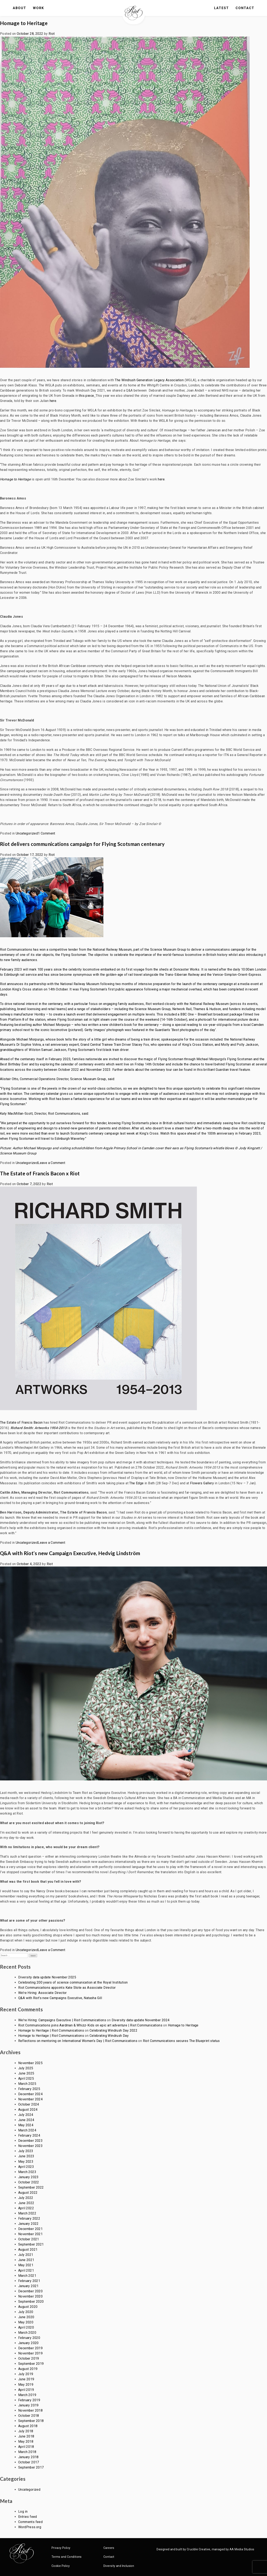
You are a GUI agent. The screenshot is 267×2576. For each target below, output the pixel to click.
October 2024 (28, 2104)
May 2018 (25, 2441)
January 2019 (28, 2405)
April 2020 (26, 2327)
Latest (221, 8)
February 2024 (29, 2135)
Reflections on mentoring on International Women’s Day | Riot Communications (77, 2041)
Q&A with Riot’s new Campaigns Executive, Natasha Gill (60, 1998)
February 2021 (29, 2281)
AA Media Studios (242, 2549)
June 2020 (26, 2317)
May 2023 (25, 2162)
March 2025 (27, 2084)
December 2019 (30, 2348)
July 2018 (25, 2431)
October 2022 (28, 2182)
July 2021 (25, 2255)
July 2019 (25, 2374)
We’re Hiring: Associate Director (42, 1993)
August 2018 (27, 2426)
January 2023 (28, 2177)
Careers (108, 2547)
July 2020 (25, 2312)
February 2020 (29, 2338)
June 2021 (26, 2260)
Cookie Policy (60, 2566)
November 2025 (30, 2063)
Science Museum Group (168, 950)
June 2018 (26, 2436)
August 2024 (27, 2110)
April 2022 (26, 2208)
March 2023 (27, 2172)
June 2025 (26, 2073)
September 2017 (31, 2467)
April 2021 (26, 2270)
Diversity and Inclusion (118, 2566)
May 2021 (25, 2265)
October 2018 (28, 2416)
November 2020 (30, 2296)
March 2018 (27, 2452)
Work (38, 8)
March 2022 (27, 2213)
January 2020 (28, 2343)
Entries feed (27, 2517)
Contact (245, 8)
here (53, 401)
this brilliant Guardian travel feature (223, 1070)
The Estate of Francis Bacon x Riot (40, 1173)
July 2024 (25, 2115)
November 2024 (30, 2099)
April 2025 (26, 2078)
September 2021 (31, 2244)
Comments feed (30, 2522)
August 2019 (27, 2369)
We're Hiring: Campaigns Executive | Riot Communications (62, 2020)
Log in (23, 2511)
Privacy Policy (61, 2547)
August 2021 (27, 2250)
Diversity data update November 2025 (47, 1977)
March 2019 (27, 2395)
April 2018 (26, 2447)
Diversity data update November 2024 (141, 2020)
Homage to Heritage (24, 23)
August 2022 (27, 2193)
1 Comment (46, 833)
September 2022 (31, 2187)
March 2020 (27, 2333)
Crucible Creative (198, 2549)
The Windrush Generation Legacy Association (149, 380)
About (19, 8)
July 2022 (25, 2198)
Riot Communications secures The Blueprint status (181, 2041)
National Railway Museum (112, 950)
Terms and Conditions (66, 2556)
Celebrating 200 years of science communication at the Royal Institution (73, 1982)
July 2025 (25, 2068)
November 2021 (30, 2234)
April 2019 (26, 2390)
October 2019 (28, 2358)
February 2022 (29, 2218)
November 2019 (30, 2353)
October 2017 (28, 2462)
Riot (52, 34)
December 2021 (30, 2229)
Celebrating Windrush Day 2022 (114, 2030)
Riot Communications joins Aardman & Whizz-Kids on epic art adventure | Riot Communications (90, 2025)
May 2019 (25, 2385)
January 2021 (28, 2286)
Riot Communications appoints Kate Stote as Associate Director (67, 1988)
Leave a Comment (51, 1163)
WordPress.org (29, 2527)
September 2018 (31, 2421)
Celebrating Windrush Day (109, 2036)
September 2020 (31, 2301)
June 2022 (26, 2203)
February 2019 (29, 2400)
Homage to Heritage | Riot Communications (51, 2030)
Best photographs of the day (193, 1030)
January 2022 (28, 2224)
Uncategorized (27, 833)
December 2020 (30, 2291)
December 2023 (30, 2141)
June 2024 (26, 2120)
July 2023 (25, 2151)
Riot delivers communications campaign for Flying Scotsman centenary (82, 844)
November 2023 (30, 2146)
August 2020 (27, 2307)
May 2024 (25, 2125)
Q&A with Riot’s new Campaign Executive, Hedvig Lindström (70, 1553)
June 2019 (26, 2379)
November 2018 (30, 2410)
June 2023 (26, 2156)
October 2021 (28, 2239)
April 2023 (26, 2167)
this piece (86, 396)
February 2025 (29, 2089)
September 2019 (31, 2364)
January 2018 (28, 2457)
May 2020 (25, 2322)
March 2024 (27, 2130)
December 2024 (30, 2094)
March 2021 (27, 2276)
